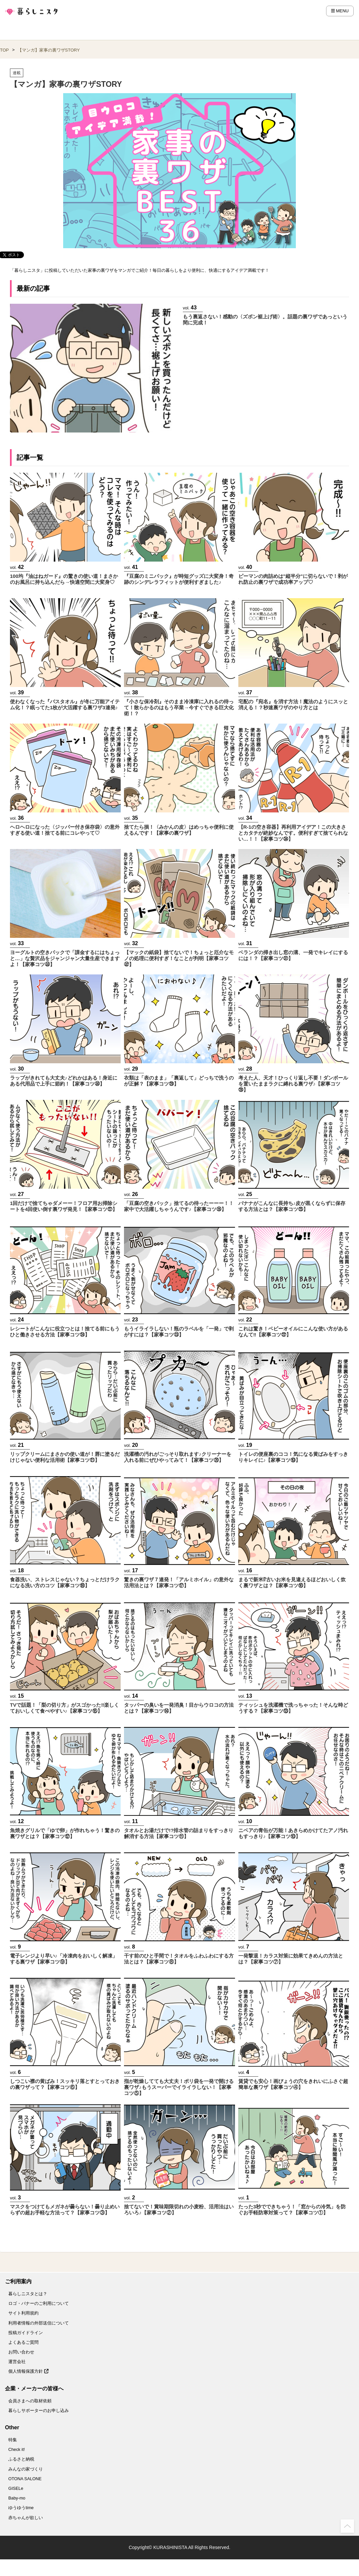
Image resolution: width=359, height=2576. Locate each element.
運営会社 (17, 2361)
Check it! (16, 2449)
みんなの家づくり (25, 2469)
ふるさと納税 (21, 2459)
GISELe (15, 2488)
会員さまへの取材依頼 (30, 2400)
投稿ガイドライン (25, 2332)
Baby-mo (16, 2497)
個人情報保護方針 (28, 2371)
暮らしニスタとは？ (27, 2293)
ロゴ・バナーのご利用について (38, 2303)
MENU (340, 10)
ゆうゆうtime (21, 2507)
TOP (4, 50)
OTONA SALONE (25, 2478)
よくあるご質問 (23, 2342)
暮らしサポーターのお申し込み (38, 2410)
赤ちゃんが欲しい (25, 2517)
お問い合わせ (21, 2351)
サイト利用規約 (23, 2313)
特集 (12, 2439)
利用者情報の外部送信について (38, 2322)
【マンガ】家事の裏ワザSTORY (49, 50)
